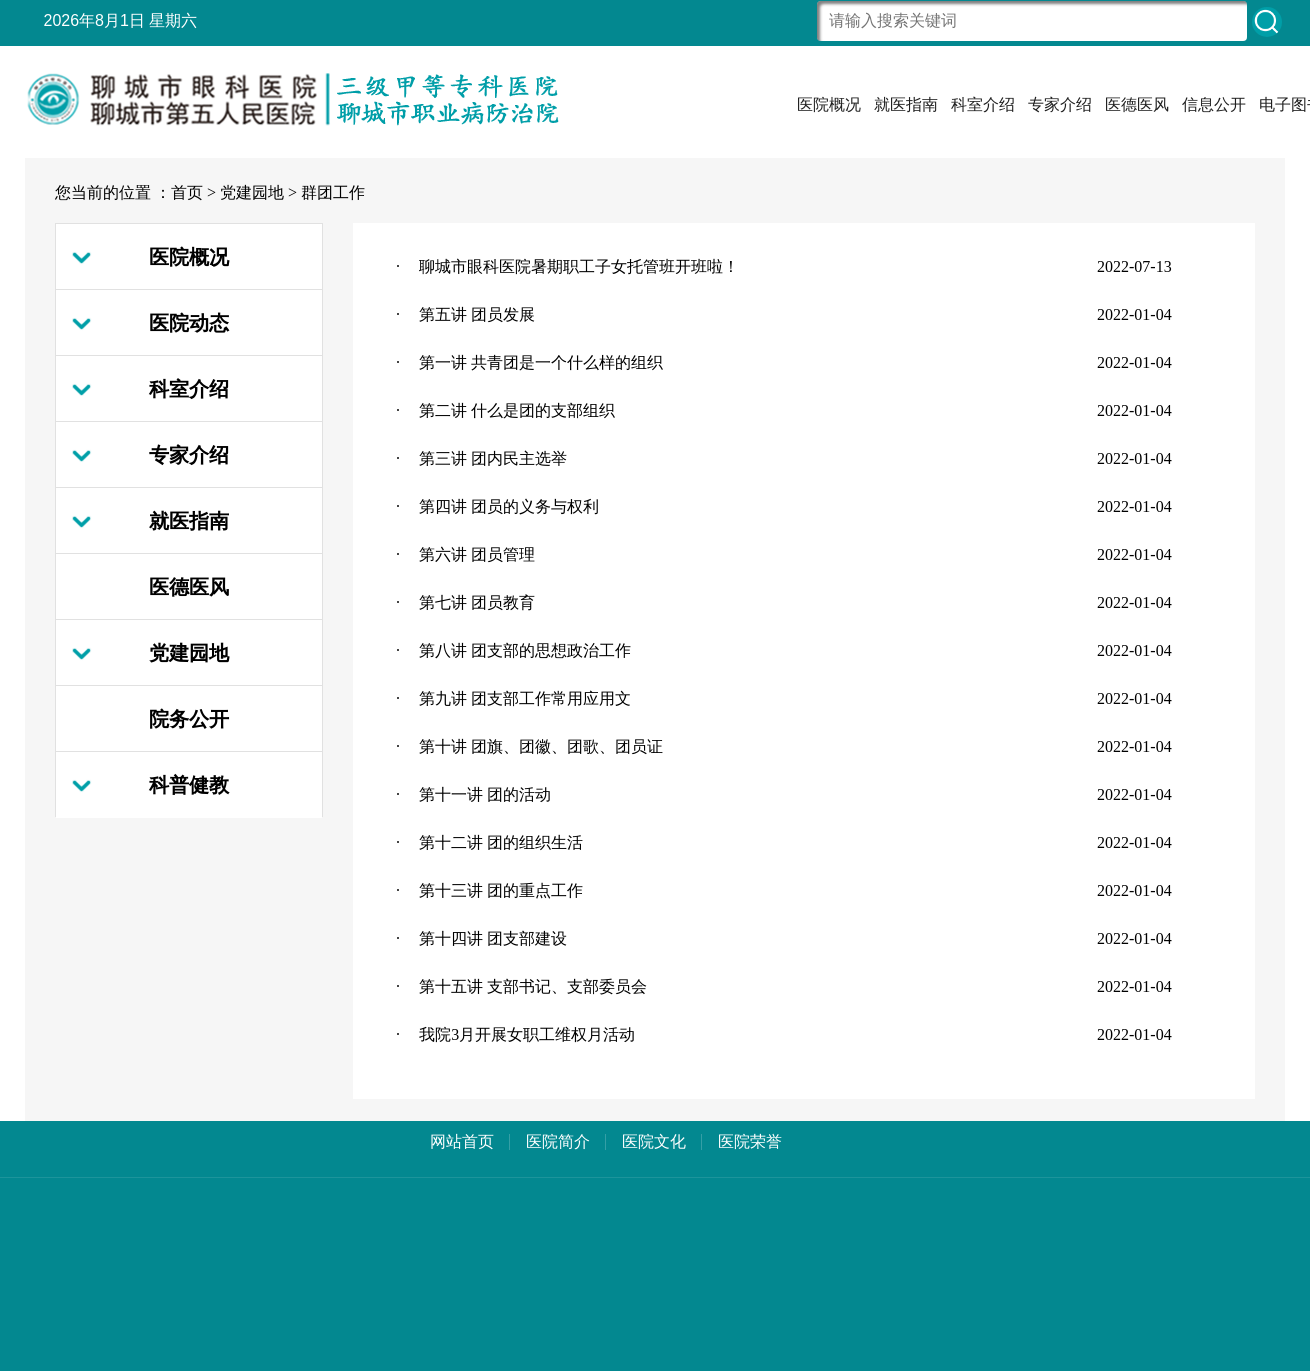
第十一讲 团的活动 (485, 794)
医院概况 (829, 104)
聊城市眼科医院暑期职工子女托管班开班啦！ (579, 266)
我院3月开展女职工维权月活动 (527, 1034)
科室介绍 (983, 104)
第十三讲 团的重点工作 (501, 890)
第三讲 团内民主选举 (493, 458)
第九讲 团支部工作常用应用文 (525, 698)
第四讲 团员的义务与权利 (509, 506)
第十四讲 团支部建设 (493, 938)
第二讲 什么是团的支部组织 (517, 410)
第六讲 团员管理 (477, 554)
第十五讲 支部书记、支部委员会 (533, 986)
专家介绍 (1060, 104)
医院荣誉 (750, 1141)
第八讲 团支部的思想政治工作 (525, 650)
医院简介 (558, 1141)
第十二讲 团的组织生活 (501, 842)
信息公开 (1214, 104)
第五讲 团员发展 (477, 314)
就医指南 (906, 104)
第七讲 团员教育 (477, 602)
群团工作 (333, 192)
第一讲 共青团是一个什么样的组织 (541, 362)
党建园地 (252, 192)
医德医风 (1137, 104)
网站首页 (462, 1141)
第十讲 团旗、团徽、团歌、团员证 (541, 746)
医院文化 (654, 1141)
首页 (187, 192)
